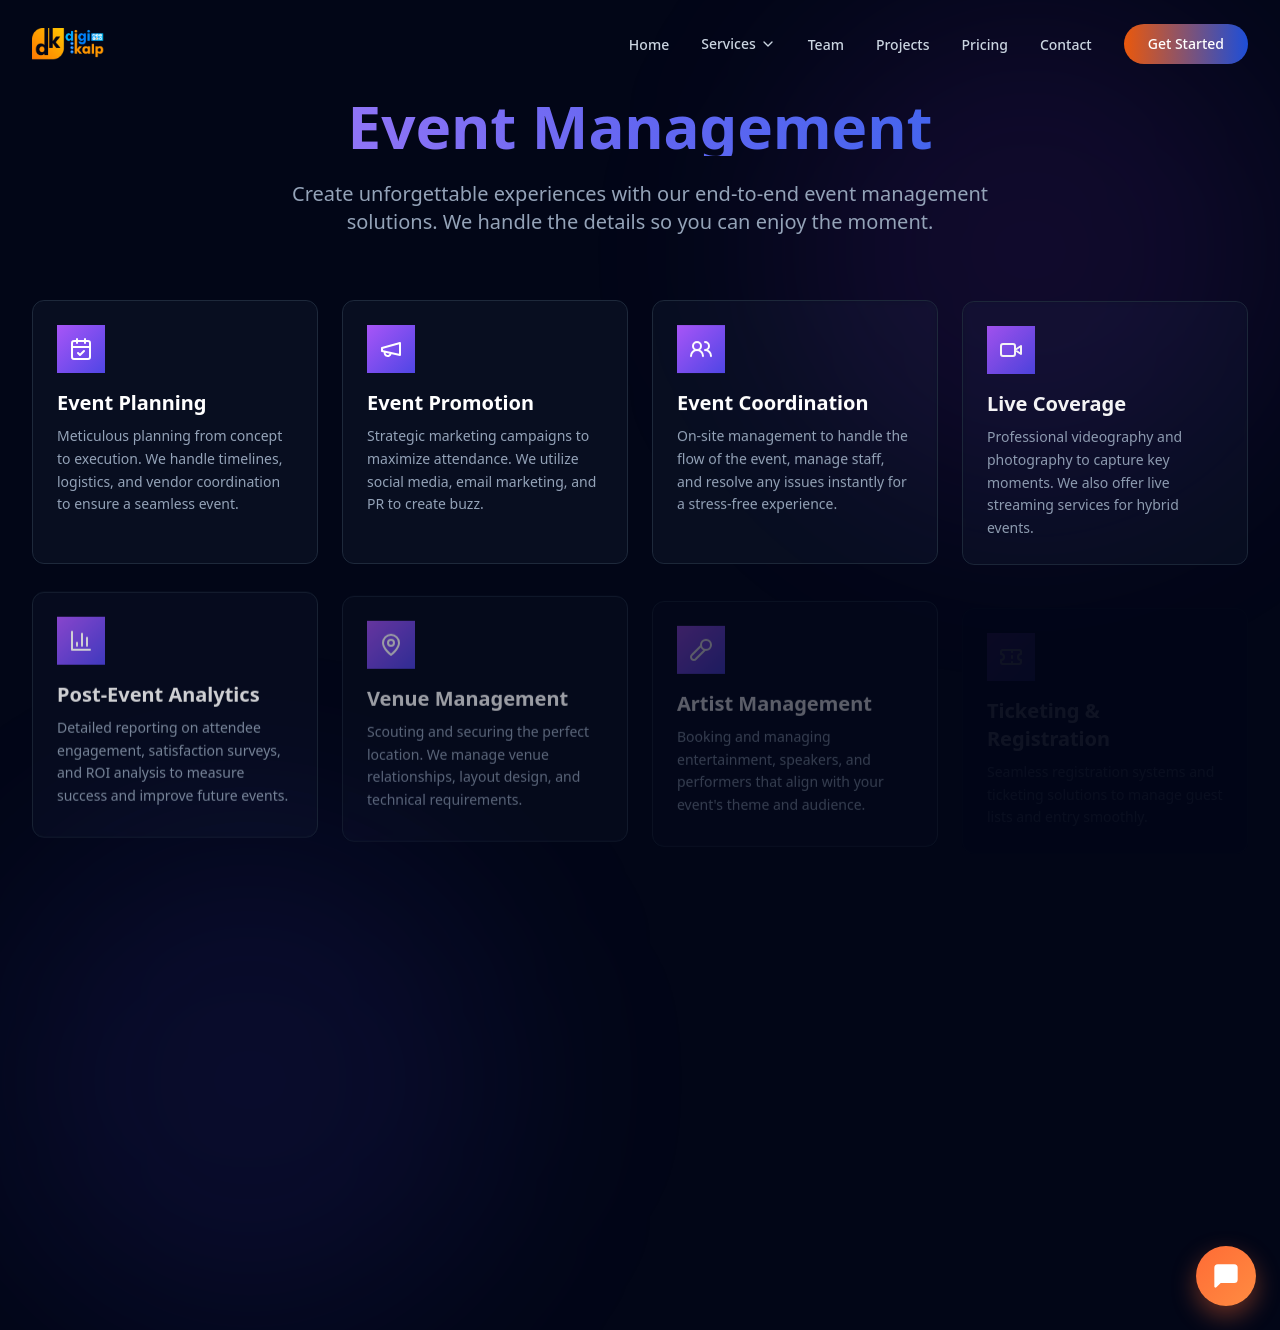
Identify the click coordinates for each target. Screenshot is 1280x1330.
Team (826, 44)
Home (649, 44)
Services (738, 43)
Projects (903, 44)
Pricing (985, 44)
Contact (1066, 44)
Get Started (1186, 43)
